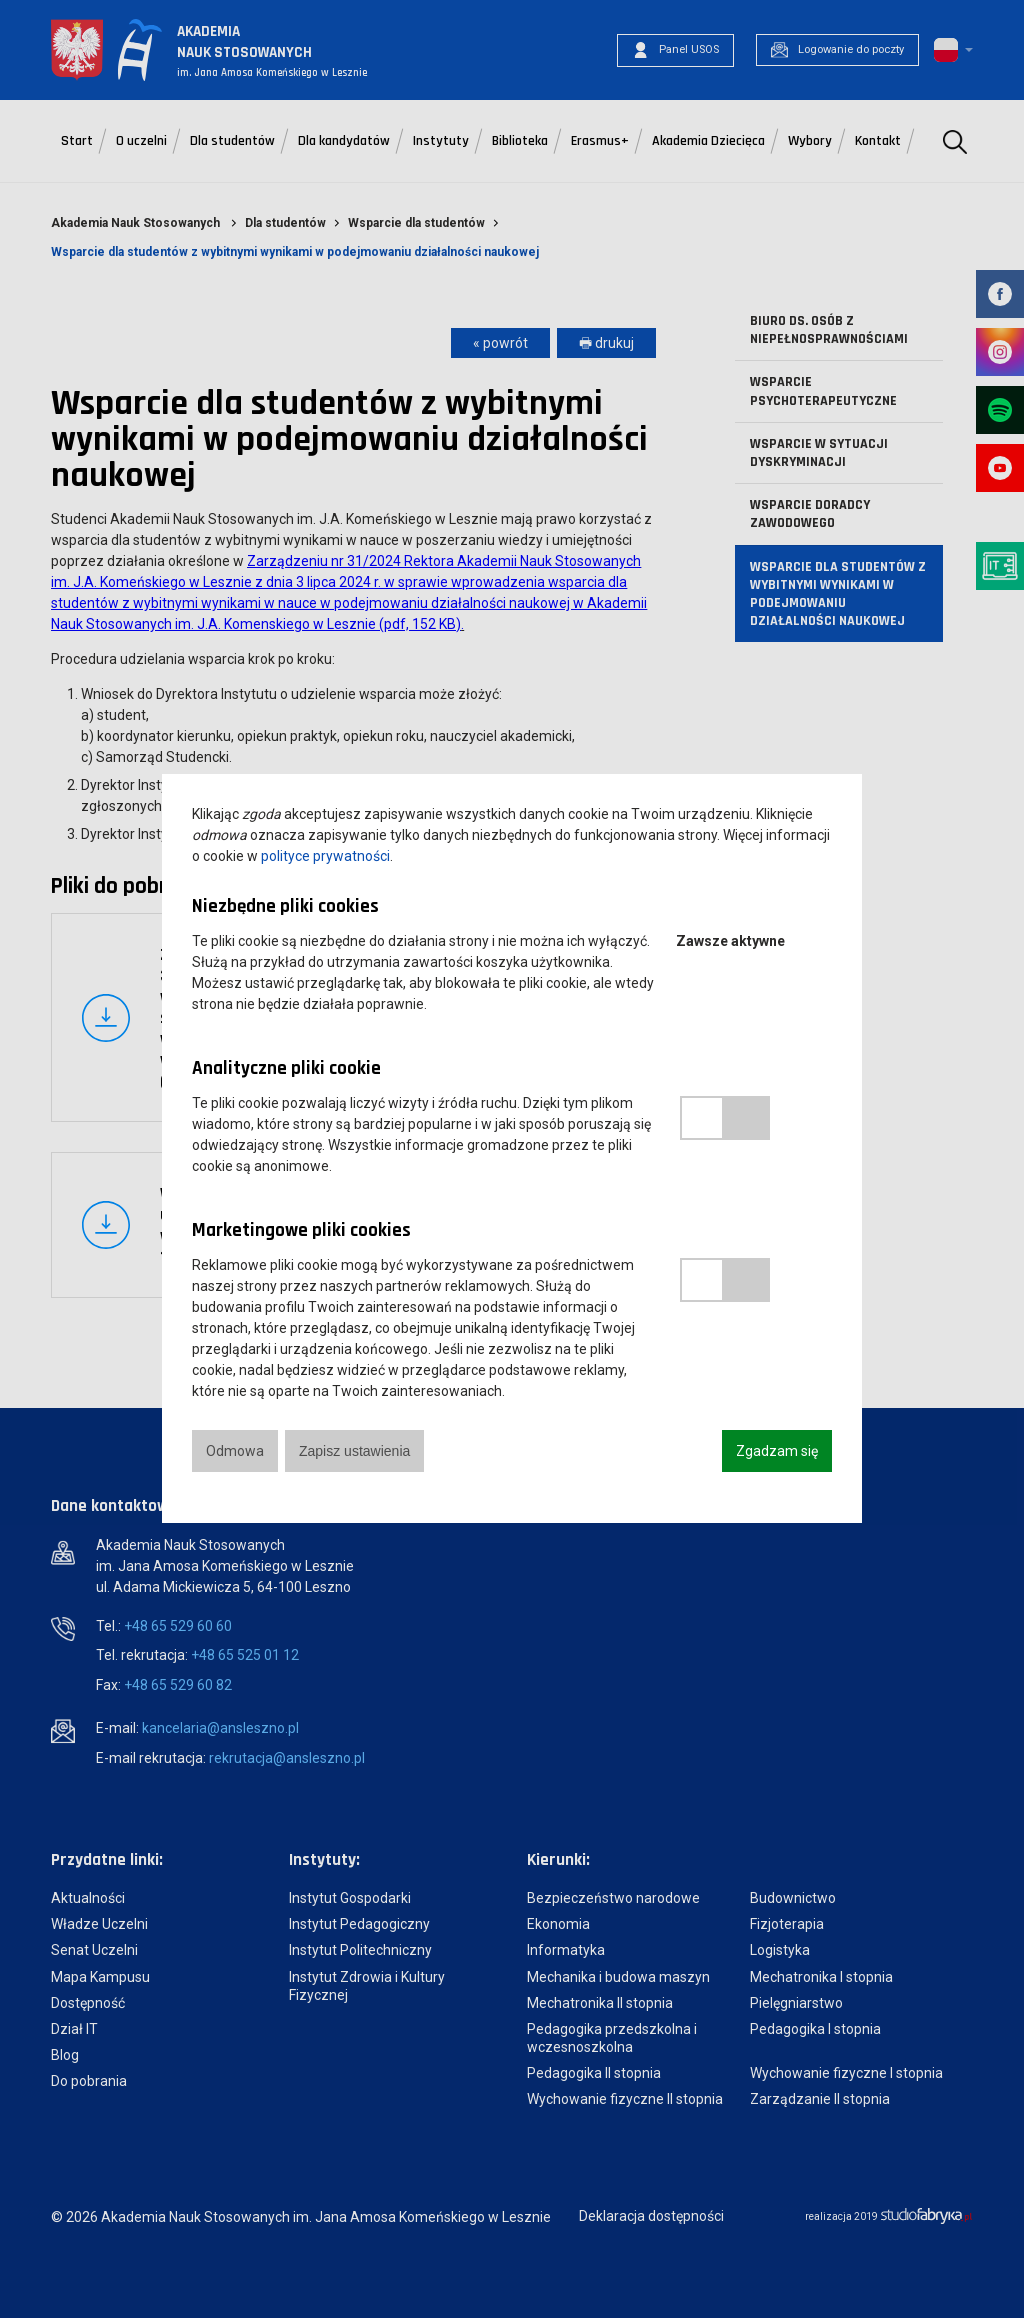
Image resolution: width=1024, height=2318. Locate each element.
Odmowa (235, 1451)
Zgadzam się (777, 1451)
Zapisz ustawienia (354, 1451)
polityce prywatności (325, 856)
